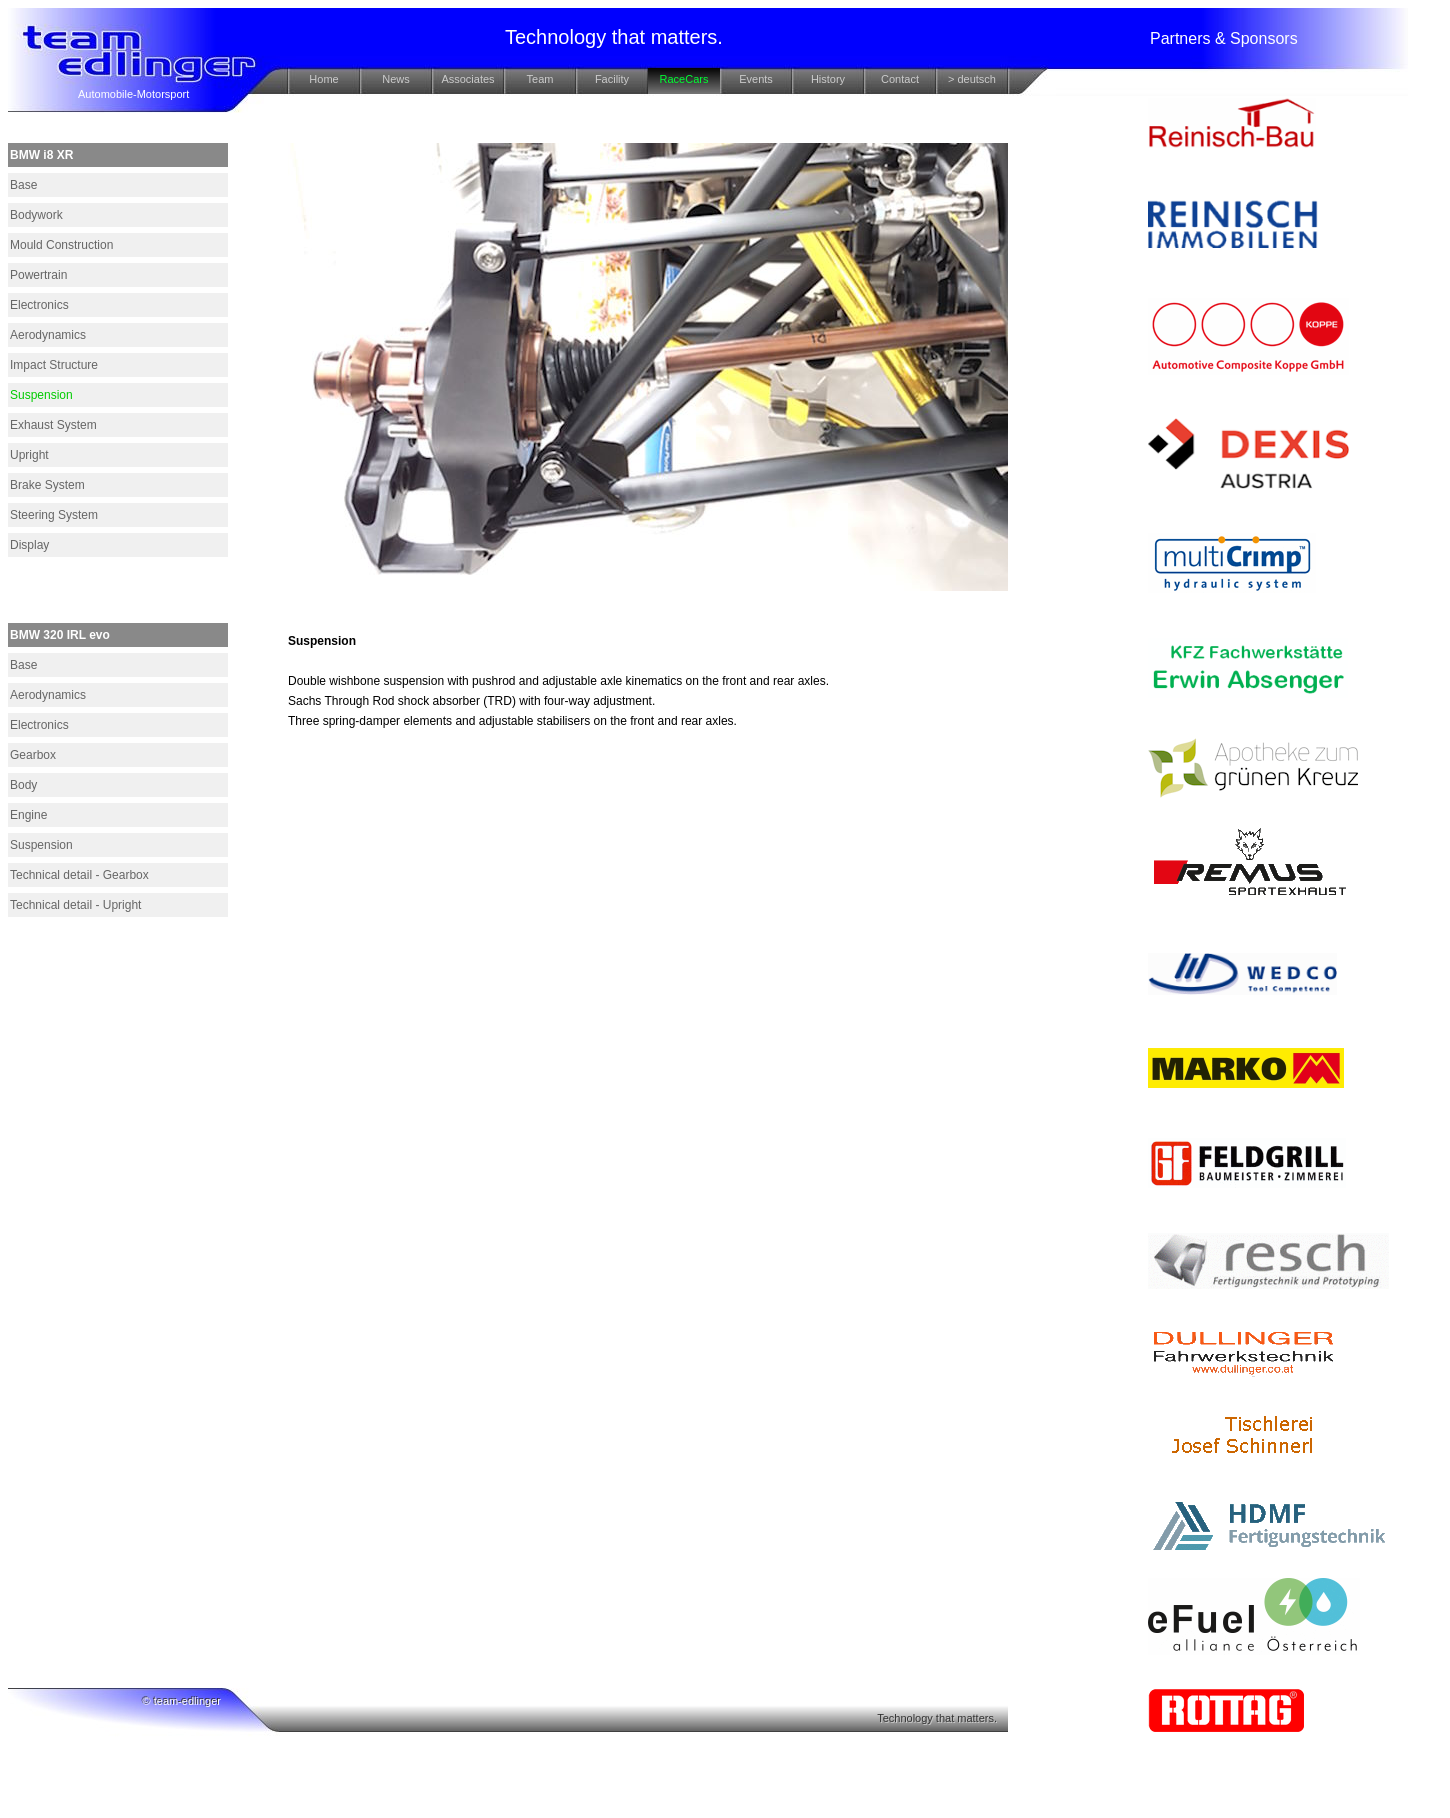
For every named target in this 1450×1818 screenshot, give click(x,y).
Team (540, 79)
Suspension (41, 395)
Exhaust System (53, 425)
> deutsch (972, 79)
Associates (467, 79)
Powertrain (38, 275)
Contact (900, 79)
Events (756, 79)
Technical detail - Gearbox (79, 875)
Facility (612, 79)
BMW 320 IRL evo (60, 635)
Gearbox (33, 755)
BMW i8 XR (41, 155)
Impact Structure (54, 365)
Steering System (54, 515)
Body (23, 785)
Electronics (39, 305)
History (828, 79)
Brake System (47, 485)
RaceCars (684, 79)
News (396, 79)
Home (323, 79)
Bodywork (36, 215)
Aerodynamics (48, 335)
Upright (29, 455)
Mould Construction (61, 245)
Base (23, 185)
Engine (28, 815)
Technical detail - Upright (75, 905)
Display (29, 545)
